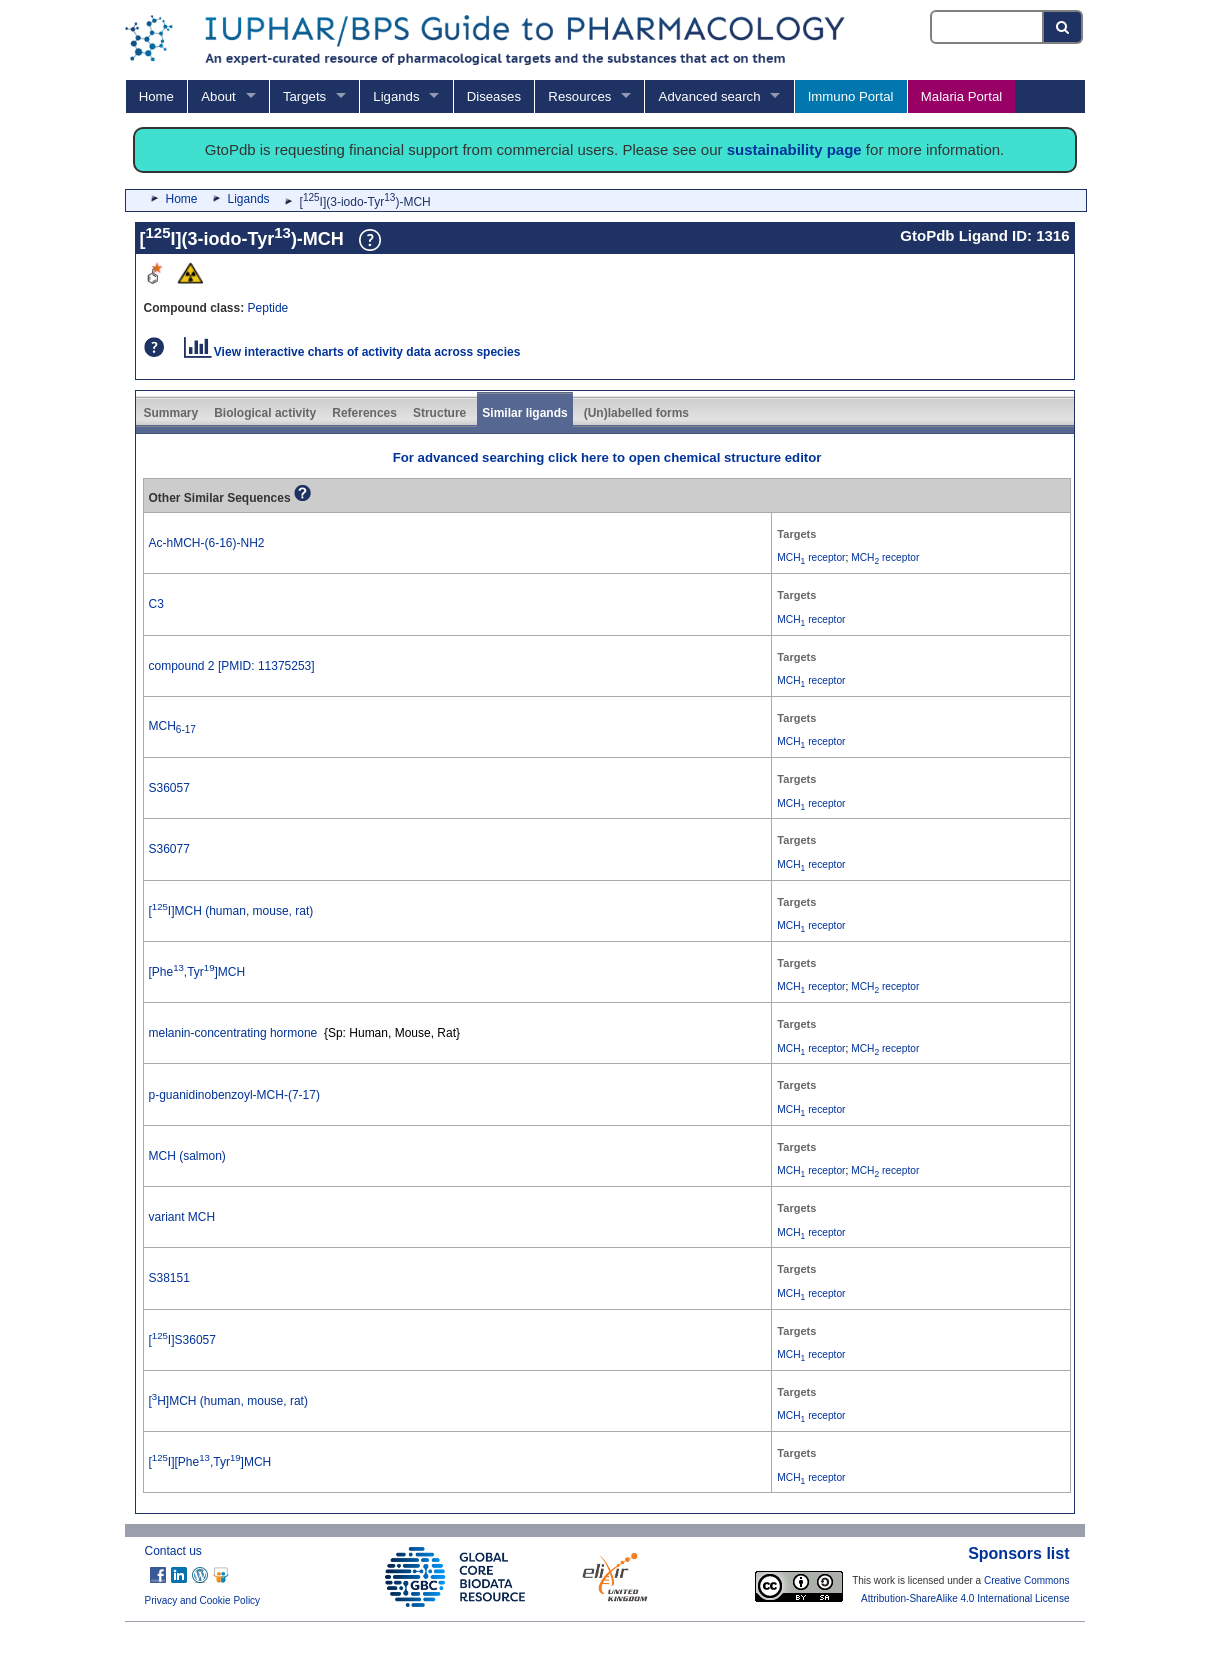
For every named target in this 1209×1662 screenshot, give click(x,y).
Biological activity (265, 413)
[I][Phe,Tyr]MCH (210, 1462)
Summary (171, 413)
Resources (579, 96)
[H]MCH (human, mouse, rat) (228, 1401)
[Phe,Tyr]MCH (197, 972)
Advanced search (710, 96)
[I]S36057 (182, 1340)
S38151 (169, 1278)
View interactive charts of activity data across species (352, 352)
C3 (156, 604)
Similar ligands (524, 413)
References (364, 413)
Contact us (173, 1551)
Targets (304, 96)
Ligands (396, 96)
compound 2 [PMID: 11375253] (232, 666)
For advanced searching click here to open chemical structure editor (607, 457)
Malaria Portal (961, 96)
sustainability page (794, 149)
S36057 (169, 788)
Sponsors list (1018, 1553)
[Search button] (1063, 27)
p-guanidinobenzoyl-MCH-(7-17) (234, 1095)
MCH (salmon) (187, 1156)
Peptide (268, 308)
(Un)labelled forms (636, 413)
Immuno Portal (851, 96)
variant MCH (182, 1217)
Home (156, 96)
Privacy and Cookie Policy (203, 1600)
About (218, 96)
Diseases (494, 96)
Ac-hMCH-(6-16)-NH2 (207, 543)
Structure (439, 413)
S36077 (169, 849)
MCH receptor (811, 557)
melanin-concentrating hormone (233, 1033)
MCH (172, 726)
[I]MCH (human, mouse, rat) (231, 911)
